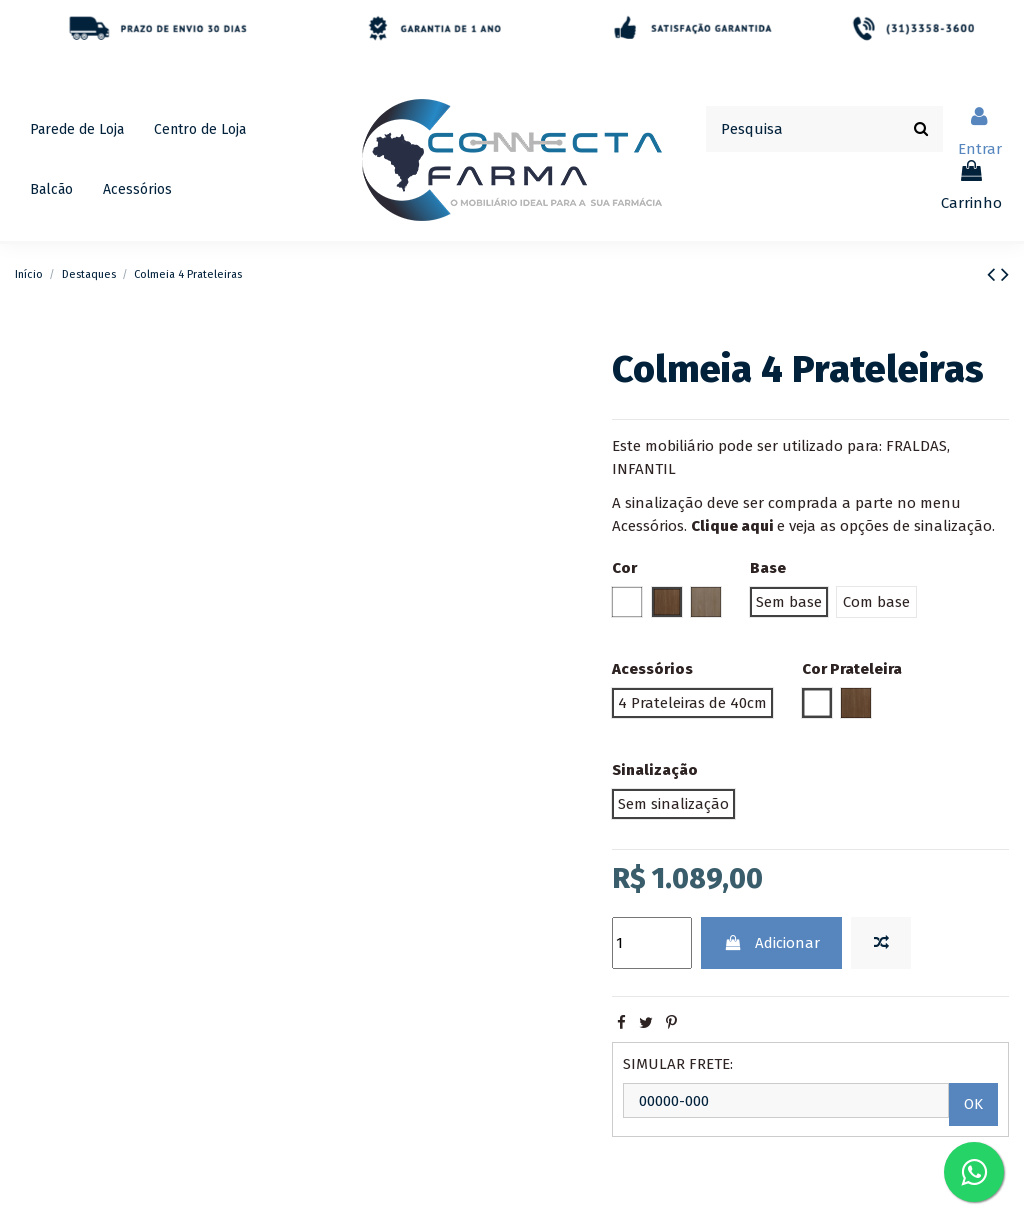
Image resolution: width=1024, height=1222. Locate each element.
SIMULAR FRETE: (678, 1064)
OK (973, 1104)
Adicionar (772, 943)
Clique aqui (732, 526)
